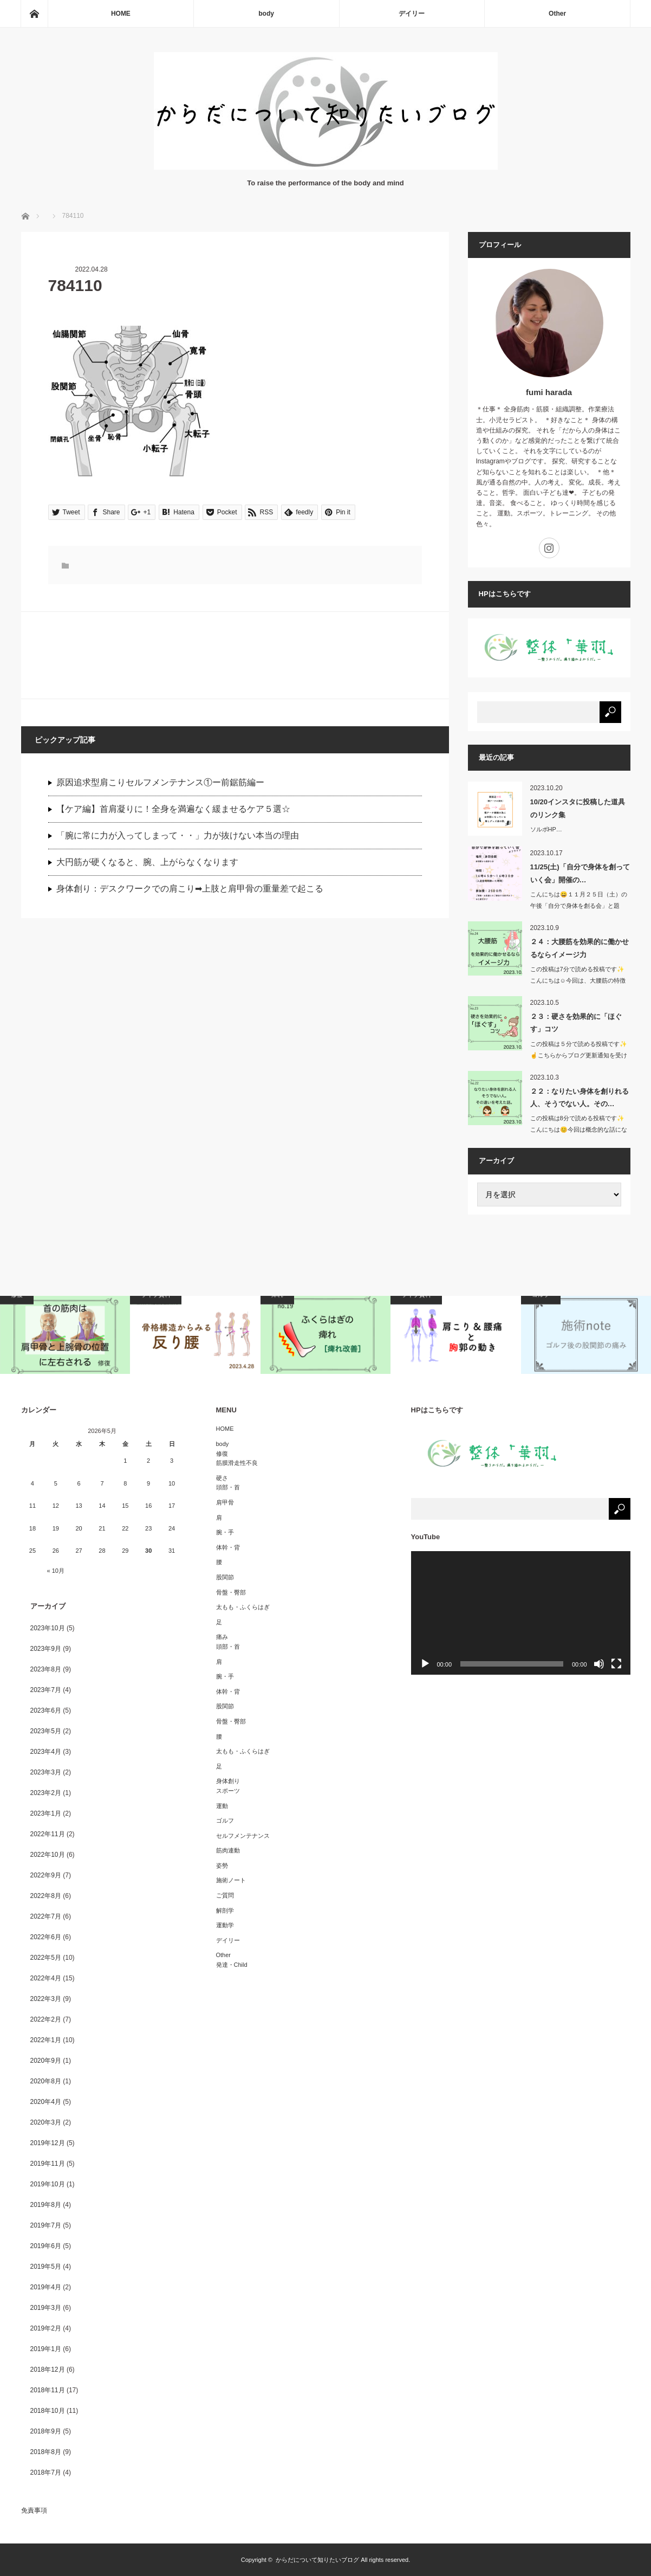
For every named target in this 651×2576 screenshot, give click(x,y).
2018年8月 (45, 2452)
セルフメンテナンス (243, 1835)
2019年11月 (47, 2163)
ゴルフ (225, 1820)
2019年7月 (45, 2225)
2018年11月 (47, 2390)
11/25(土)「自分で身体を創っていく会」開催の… (580, 873)
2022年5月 (45, 1957)
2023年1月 (45, 1813)
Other (557, 13)
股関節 (225, 1577)
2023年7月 (45, 1690)
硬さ (222, 1478)
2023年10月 (47, 1628)
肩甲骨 (225, 1502)
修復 (222, 1453)
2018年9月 (45, 2431)
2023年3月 (45, 1772)
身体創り (228, 1781)
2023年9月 (45, 1648)
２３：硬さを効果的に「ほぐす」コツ (576, 1022)
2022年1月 (45, 2040)
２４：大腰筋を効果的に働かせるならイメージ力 (579, 948)
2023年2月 (45, 1793)
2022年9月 (45, 1875)
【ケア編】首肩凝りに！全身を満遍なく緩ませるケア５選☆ (173, 809)
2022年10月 (47, 1854)
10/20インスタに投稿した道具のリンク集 (578, 808)
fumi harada (549, 392)
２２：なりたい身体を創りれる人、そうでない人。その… (579, 1097)
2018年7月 (45, 2472)
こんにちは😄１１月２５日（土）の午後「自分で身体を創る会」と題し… (578, 905)
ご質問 (225, 1895)
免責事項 (34, 2510)
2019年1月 (45, 2349)
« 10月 (55, 1570)
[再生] (425, 1663)
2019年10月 (47, 2184)
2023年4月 (45, 1751)
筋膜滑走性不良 (237, 1463)
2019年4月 (45, 2287)
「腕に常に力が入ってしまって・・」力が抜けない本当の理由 (177, 835)
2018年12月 (47, 2369)
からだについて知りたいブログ (317, 2559)
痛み (222, 1637)
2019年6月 (45, 2246)
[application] (520, 1613)
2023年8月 (45, 1669)
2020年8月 (45, 2081)
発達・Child (232, 1964)
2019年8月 (45, 2205)
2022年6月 (45, 1937)
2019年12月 (47, 2143)
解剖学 (225, 1910)
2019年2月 (45, 2328)
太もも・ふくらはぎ (243, 1607)
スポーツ (228, 1790)
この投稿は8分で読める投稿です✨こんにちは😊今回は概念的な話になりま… (578, 1129)
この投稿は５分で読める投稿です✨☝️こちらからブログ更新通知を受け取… (578, 1055)
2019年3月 (45, 2308)
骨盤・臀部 (231, 1592)
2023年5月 (45, 1731)
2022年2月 (45, 2019)
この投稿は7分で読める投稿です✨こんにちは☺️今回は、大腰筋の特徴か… (578, 980)
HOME (121, 13)
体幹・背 (228, 1547)
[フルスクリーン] (616, 1663)
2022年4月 (45, 1978)
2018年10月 (47, 2410)
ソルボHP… (546, 829)
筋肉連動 (228, 1850)
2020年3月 (45, 2122)
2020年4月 (45, 2102)
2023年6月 (45, 1710)
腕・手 (225, 1532)
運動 (222, 1806)
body (266, 13)
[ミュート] (599, 1663)
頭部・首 (228, 1487)
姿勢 (222, 1865)
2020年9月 (45, 2060)
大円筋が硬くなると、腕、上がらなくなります (147, 862)
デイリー (412, 13)
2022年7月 (45, 1916)
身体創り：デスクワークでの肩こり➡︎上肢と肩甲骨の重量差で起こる (189, 888)
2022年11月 (47, 1834)
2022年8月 (45, 1896)
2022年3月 (45, 1999)
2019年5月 (45, 2266)
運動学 (225, 1925)
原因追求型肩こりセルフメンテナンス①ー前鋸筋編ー (160, 782)
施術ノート (231, 1880)
